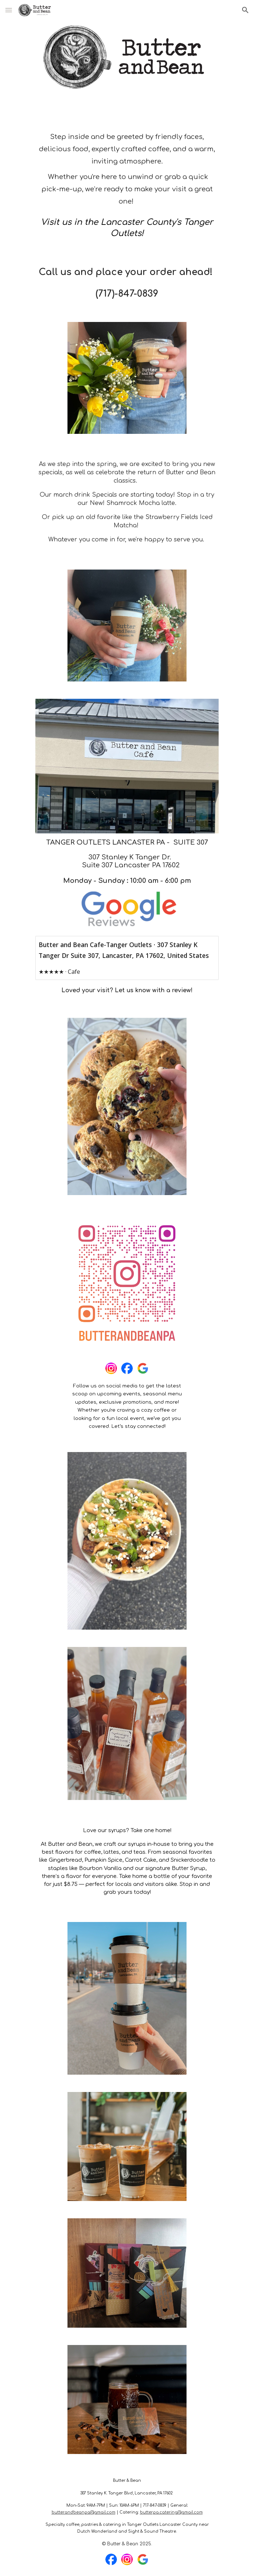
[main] (126, 168)
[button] (8, 10)
